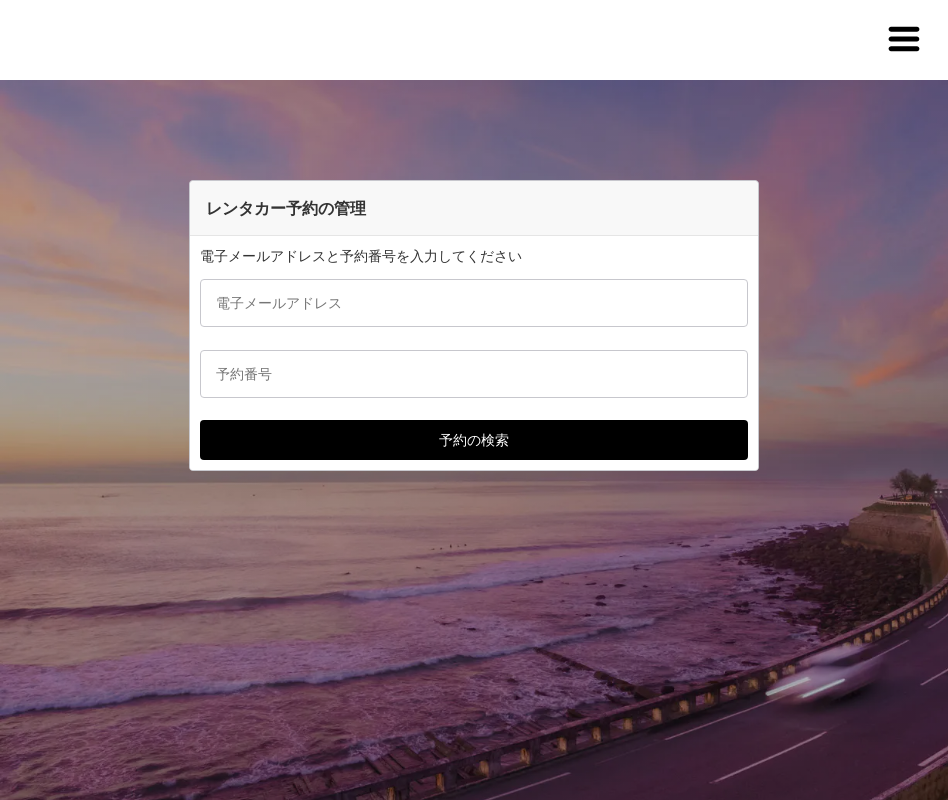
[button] (904, 40)
